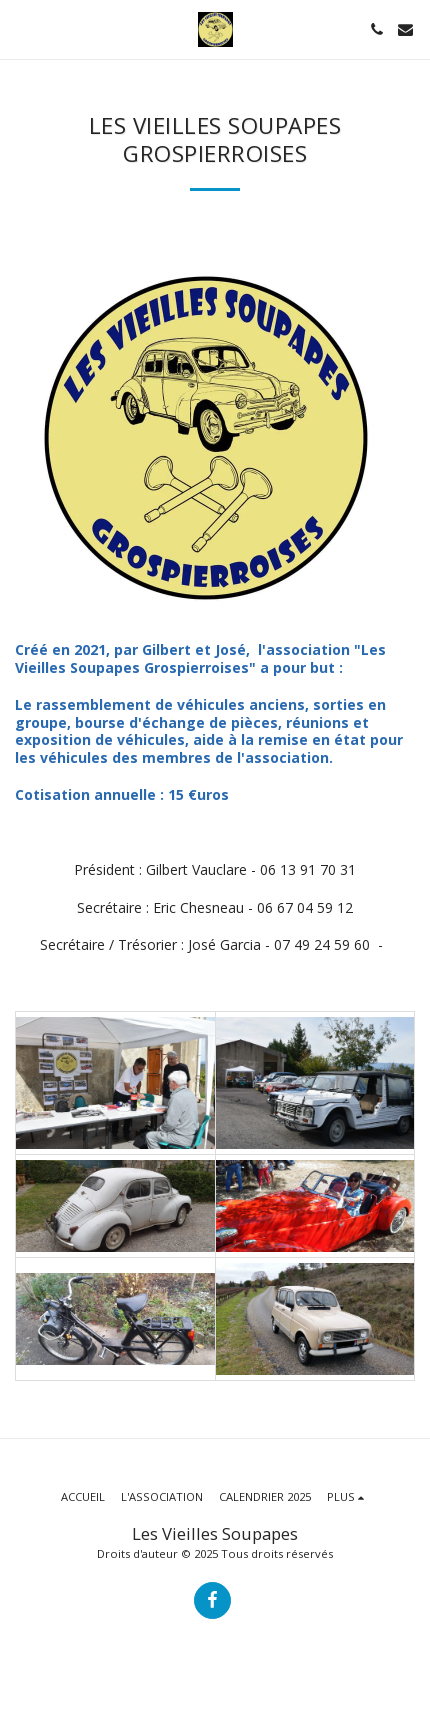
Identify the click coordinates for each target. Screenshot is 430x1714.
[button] (22, 28)
